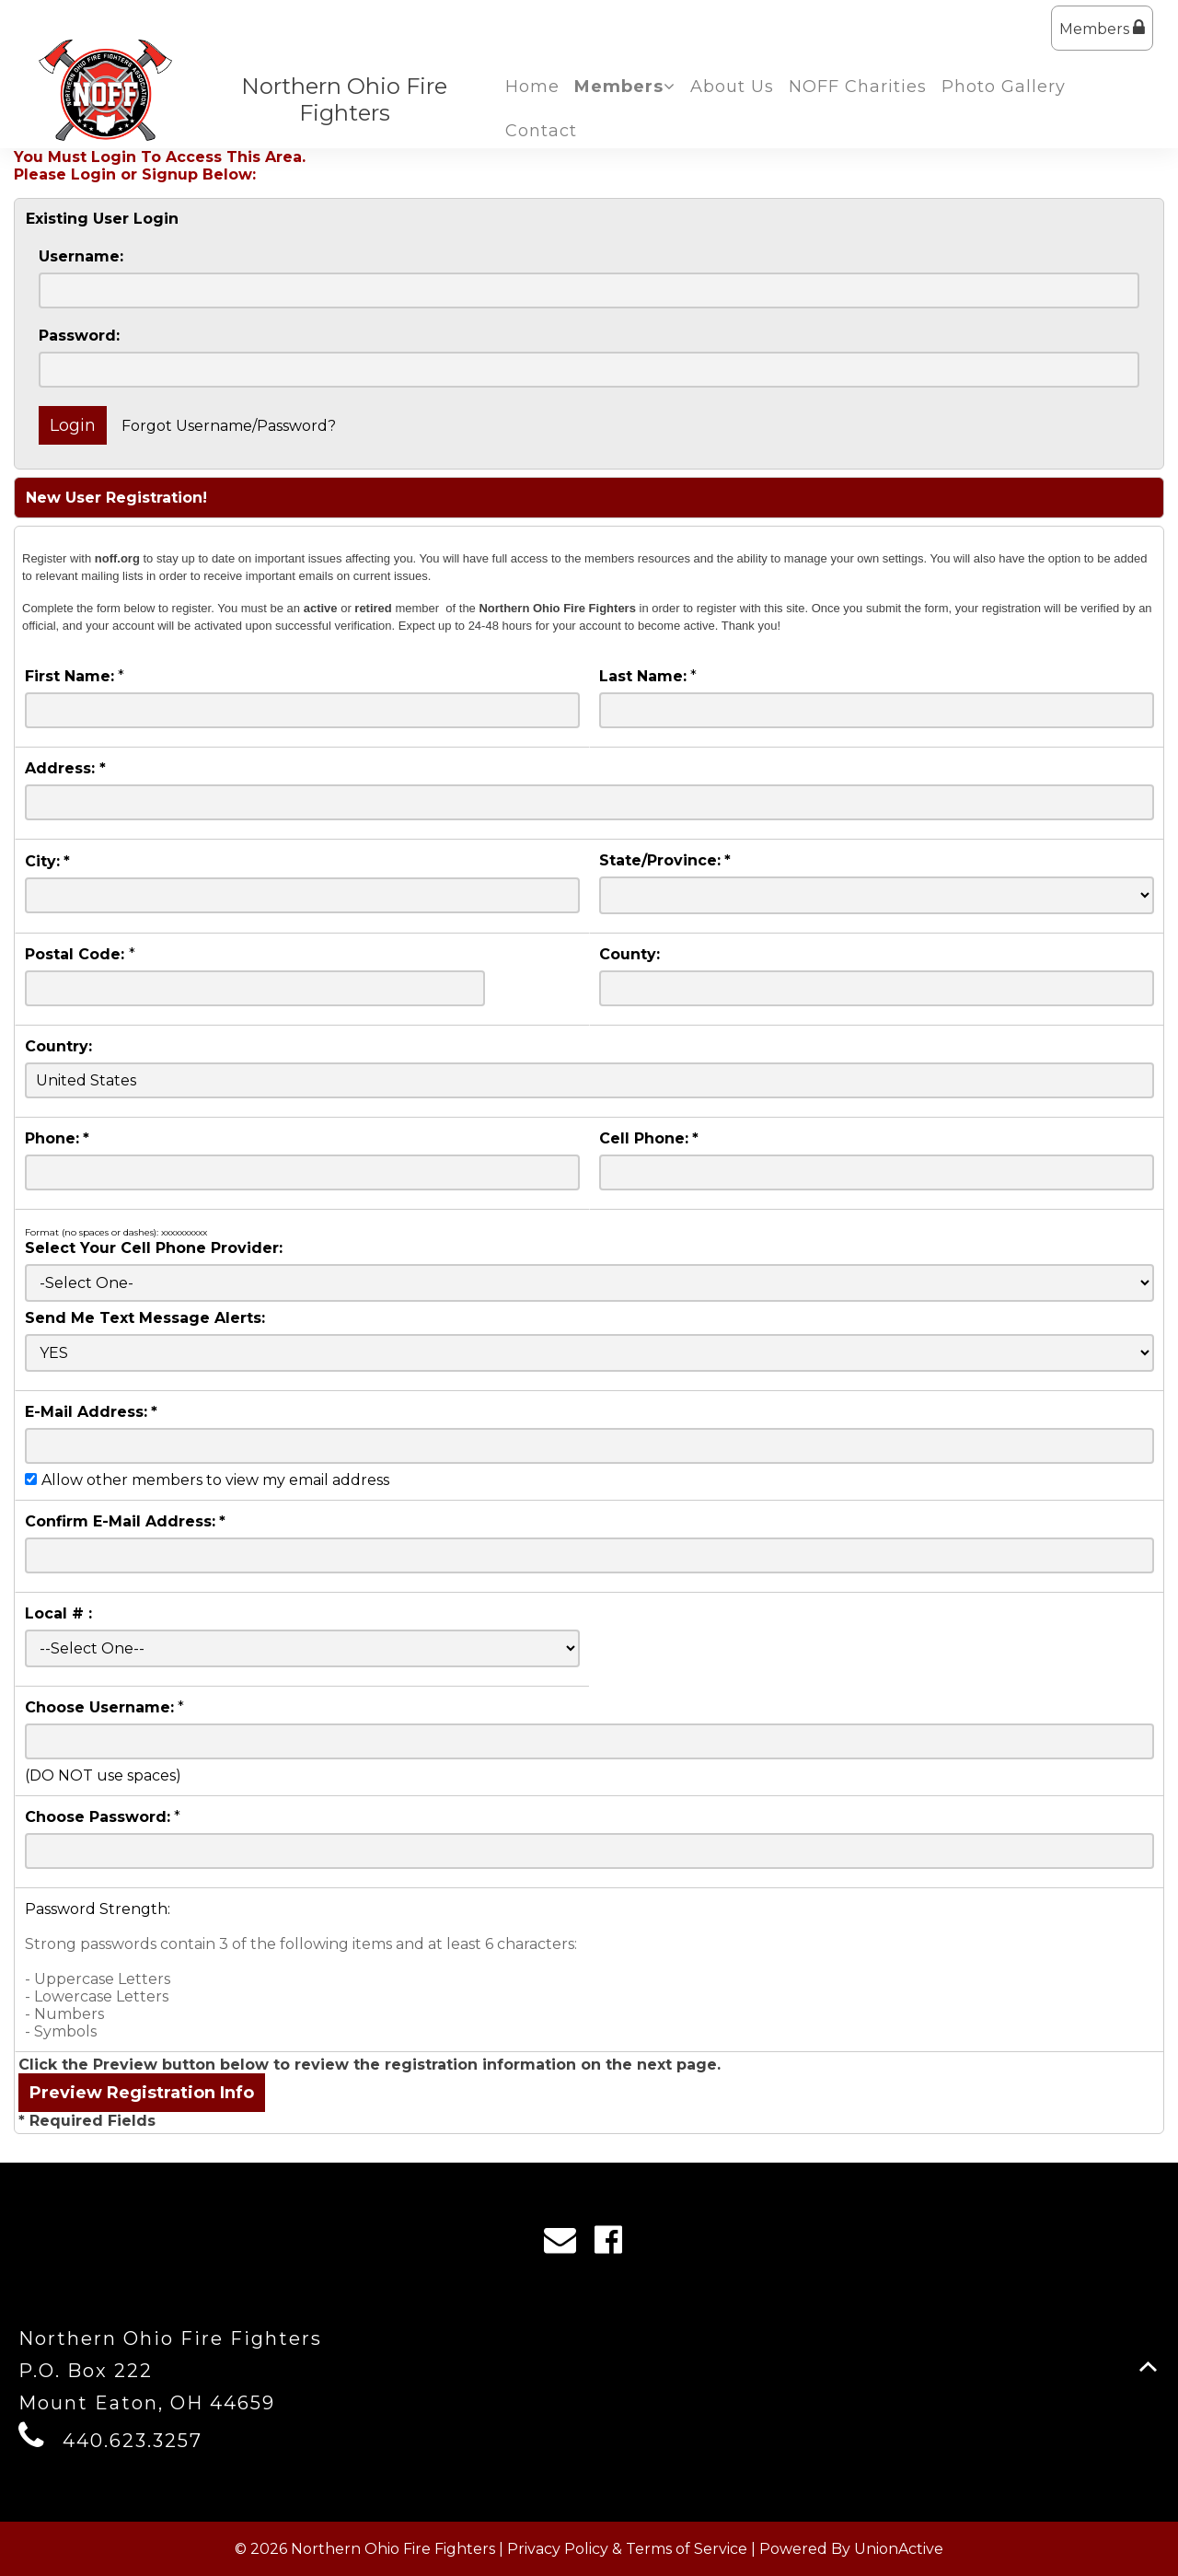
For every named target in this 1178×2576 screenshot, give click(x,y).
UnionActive (898, 2549)
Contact (541, 131)
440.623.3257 (132, 2441)
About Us (732, 86)
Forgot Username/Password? (228, 426)
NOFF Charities (858, 86)
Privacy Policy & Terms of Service (627, 2549)
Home (532, 86)
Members (1102, 28)
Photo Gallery (1003, 86)
